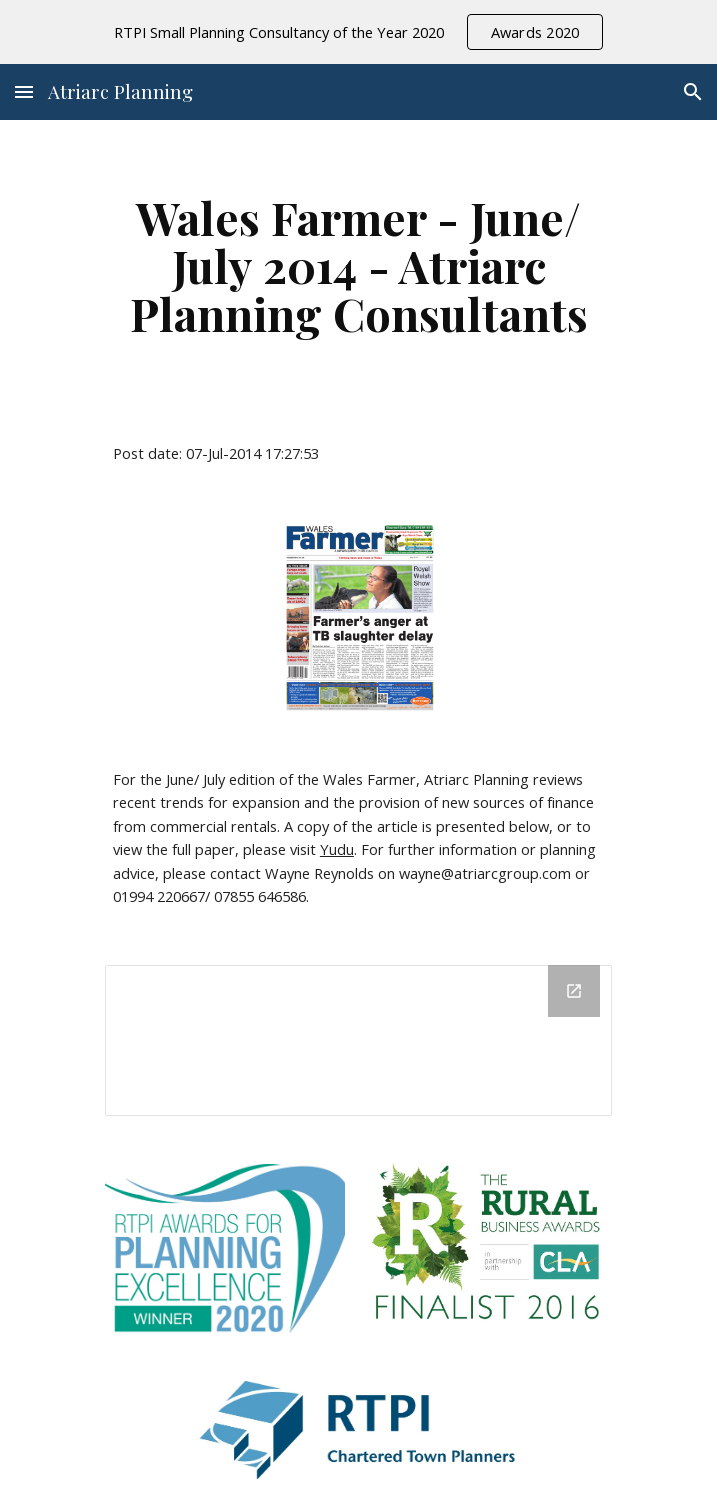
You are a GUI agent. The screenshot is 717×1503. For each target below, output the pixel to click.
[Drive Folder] (358, 1041)
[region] (358, 32)
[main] (358, 265)
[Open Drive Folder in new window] (574, 991)
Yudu (337, 849)
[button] (24, 91)
